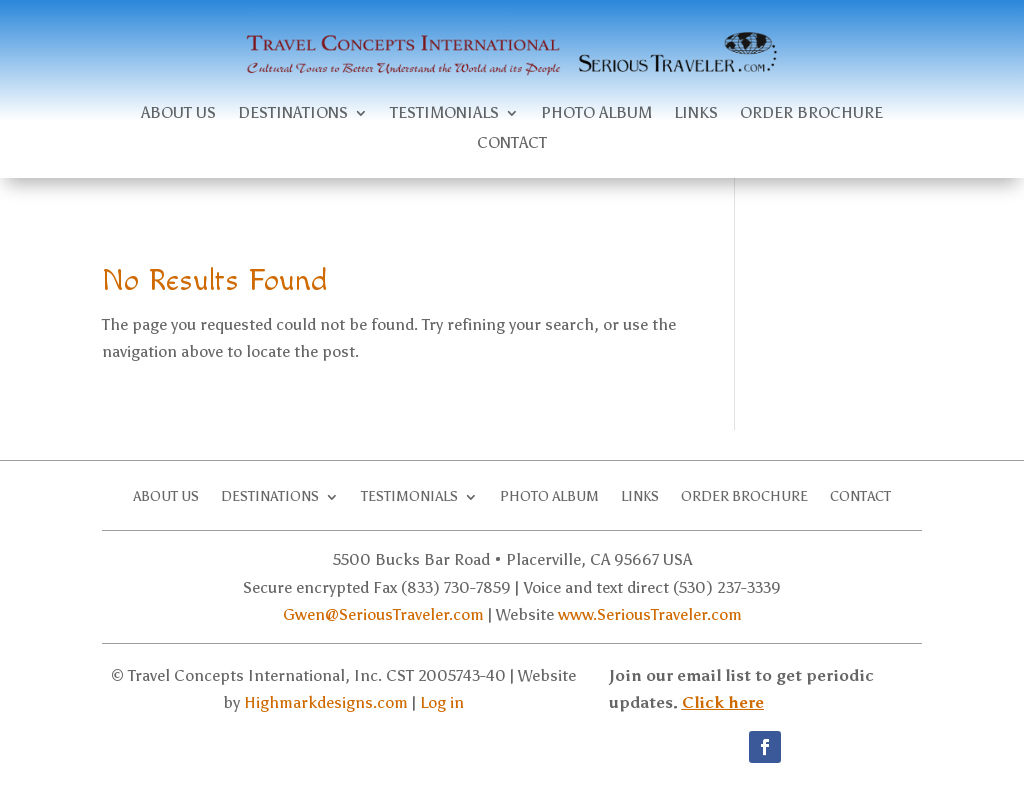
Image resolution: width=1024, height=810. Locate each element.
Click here (723, 702)
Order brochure (811, 114)
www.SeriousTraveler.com (650, 614)
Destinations (293, 114)
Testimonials (444, 114)
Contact (512, 144)
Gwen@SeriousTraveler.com (383, 614)
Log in (442, 702)
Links (696, 114)
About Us (178, 114)
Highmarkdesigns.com (326, 702)
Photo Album (596, 114)
